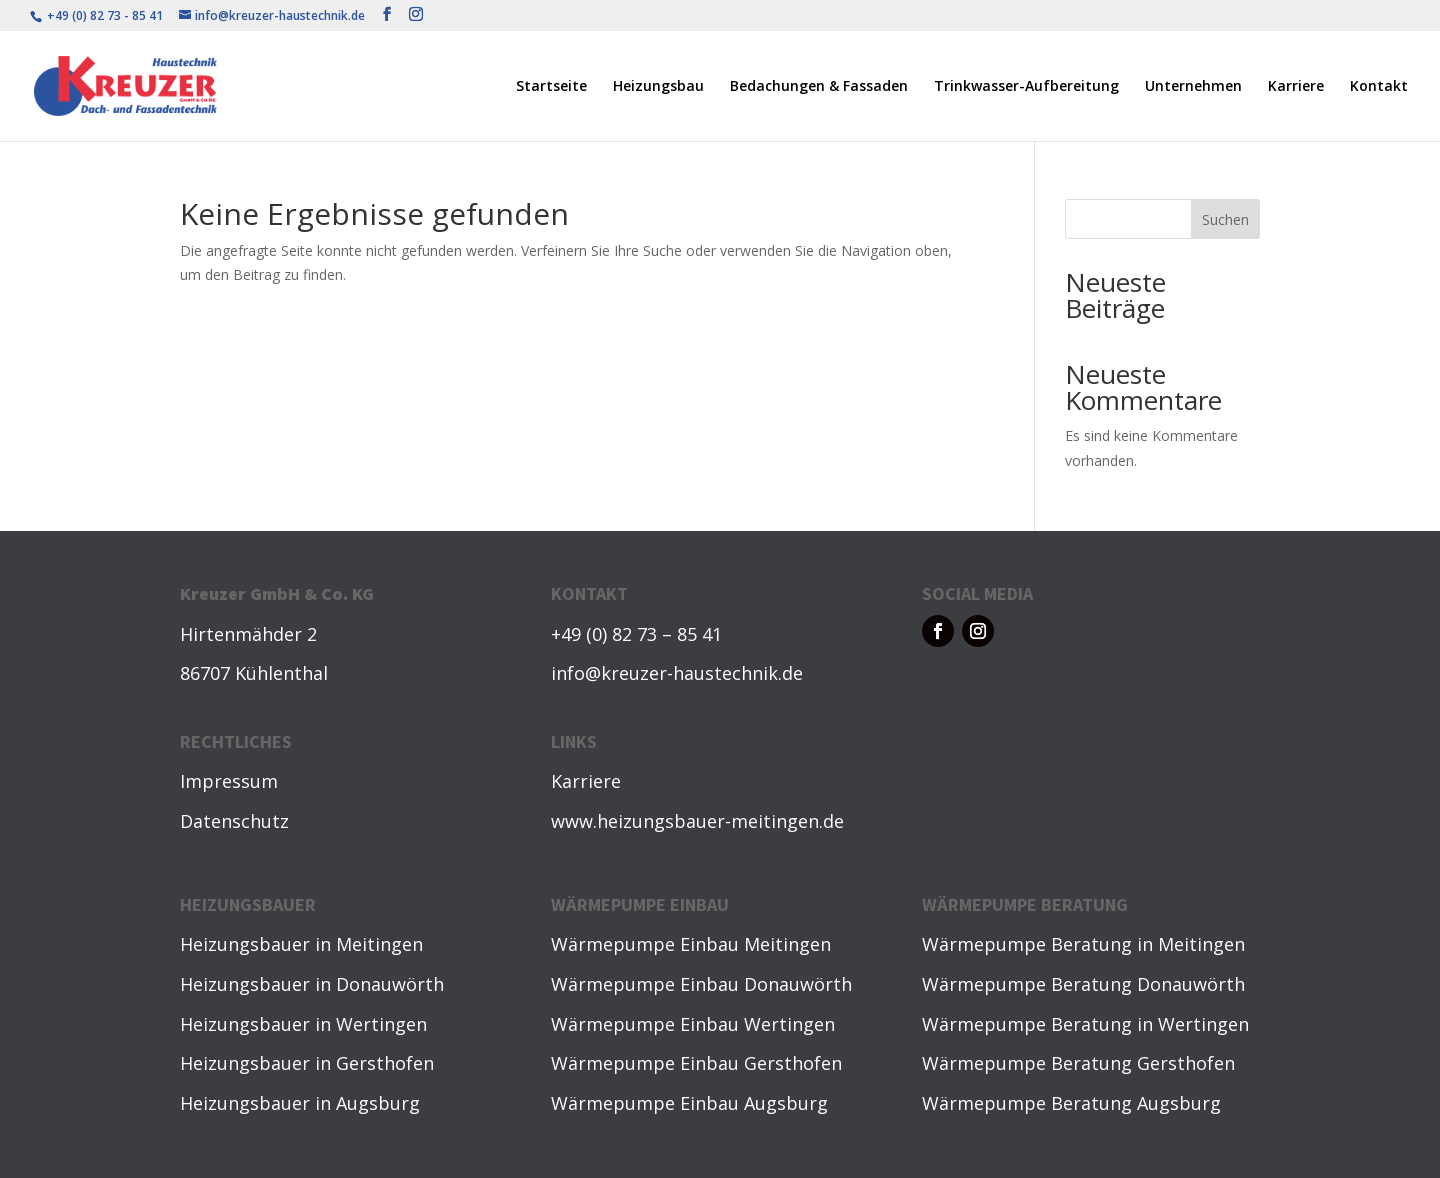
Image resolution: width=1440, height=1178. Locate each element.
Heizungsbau (658, 87)
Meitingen (379, 944)
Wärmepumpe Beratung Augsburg (1071, 1103)
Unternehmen (1193, 87)
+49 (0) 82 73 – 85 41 (636, 634)
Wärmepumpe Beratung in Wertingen (1085, 1024)
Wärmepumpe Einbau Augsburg (689, 1103)
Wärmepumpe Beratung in (1040, 944)
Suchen (1225, 219)
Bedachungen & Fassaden (819, 87)
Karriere (1296, 87)
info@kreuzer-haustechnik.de (677, 673)
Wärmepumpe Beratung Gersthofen (1078, 1063)
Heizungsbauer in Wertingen (303, 1024)
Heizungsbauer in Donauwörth (312, 984)
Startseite (551, 87)
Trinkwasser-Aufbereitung (1026, 87)
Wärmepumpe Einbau (647, 944)
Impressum (229, 781)
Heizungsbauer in (258, 944)
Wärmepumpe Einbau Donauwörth (701, 984)
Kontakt (1379, 87)
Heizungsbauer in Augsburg (300, 1103)
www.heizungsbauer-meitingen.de (697, 821)
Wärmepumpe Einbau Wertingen (693, 1024)
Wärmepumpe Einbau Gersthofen (696, 1063)
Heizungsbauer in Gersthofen (307, 1063)
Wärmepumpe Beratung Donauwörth (1083, 984)
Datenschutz (234, 821)
